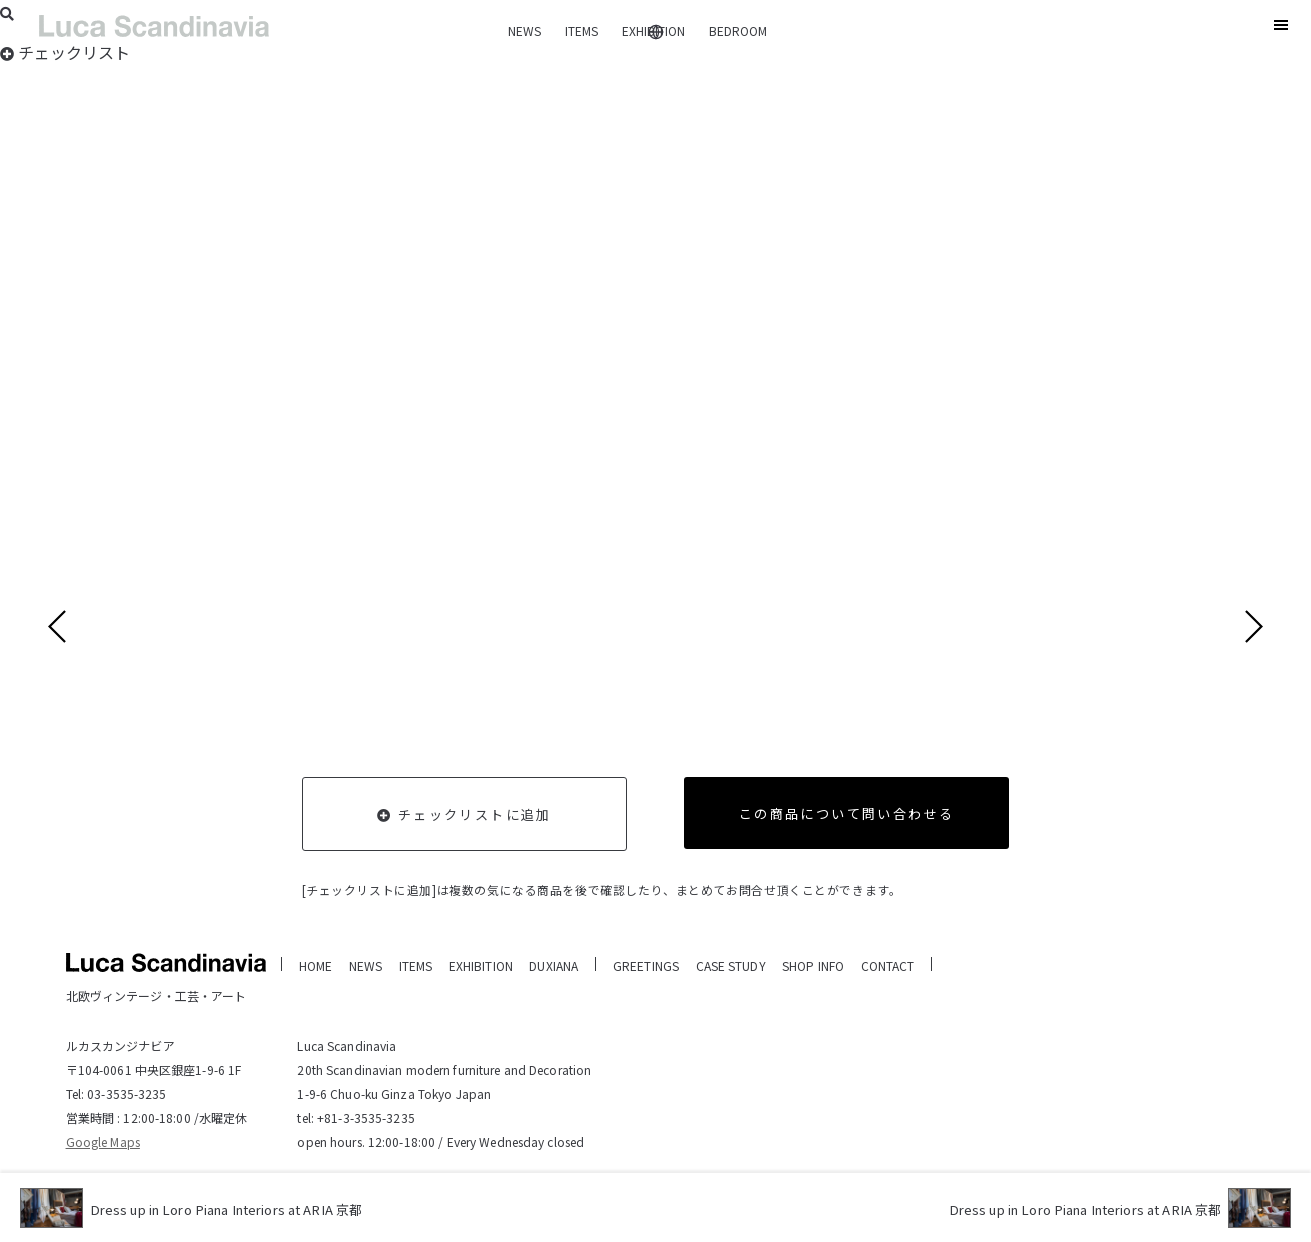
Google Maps (103, 1141)
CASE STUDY (731, 965)
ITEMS (581, 30)
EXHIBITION (653, 30)
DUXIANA (553, 965)
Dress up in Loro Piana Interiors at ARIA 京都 (237, 1210)
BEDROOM (738, 30)
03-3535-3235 (126, 1093)
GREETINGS (646, 965)
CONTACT (888, 965)
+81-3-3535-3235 (366, 1117)
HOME (315, 965)
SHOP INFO (813, 965)
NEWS (524, 30)
